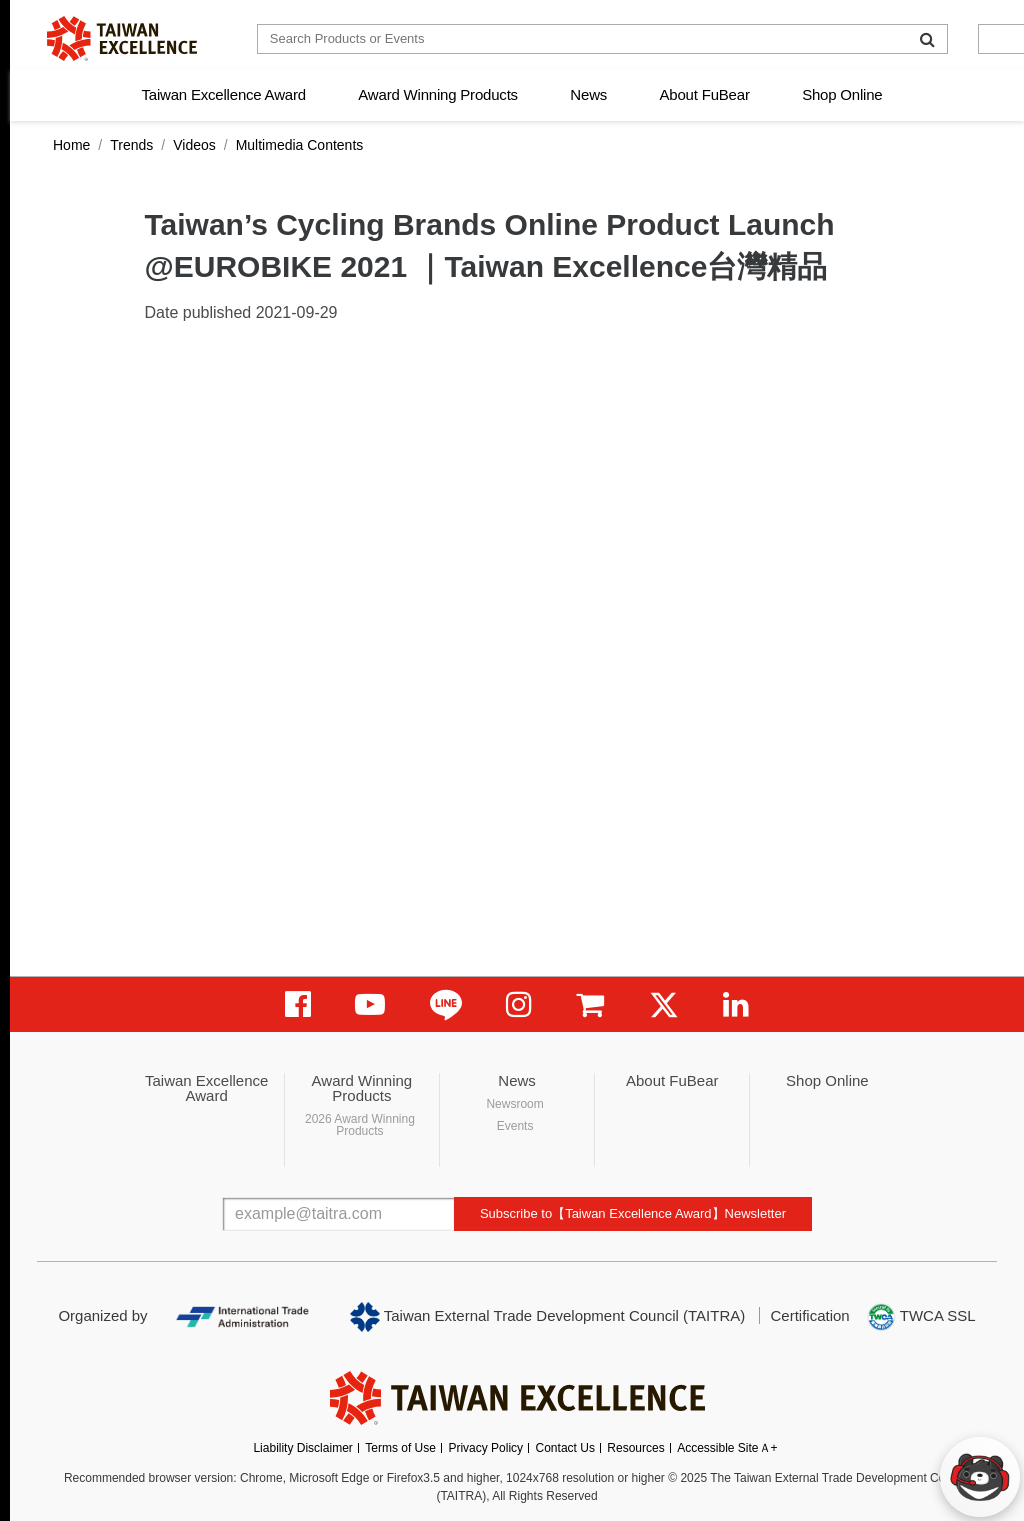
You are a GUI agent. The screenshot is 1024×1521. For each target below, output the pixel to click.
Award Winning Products (438, 94)
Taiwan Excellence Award (223, 94)
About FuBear (705, 94)
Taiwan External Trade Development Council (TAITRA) (547, 1317)
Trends (131, 145)
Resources (635, 1448)
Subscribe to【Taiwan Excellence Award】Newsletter (633, 1213)
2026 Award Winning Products (360, 1125)
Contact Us (565, 1448)
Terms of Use (400, 1448)
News (588, 94)
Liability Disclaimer (302, 1448)
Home (71, 145)
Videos (194, 145)
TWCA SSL (921, 1317)
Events (515, 1126)
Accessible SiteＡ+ (727, 1448)
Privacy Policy (485, 1448)
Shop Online (842, 94)
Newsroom (514, 1104)
